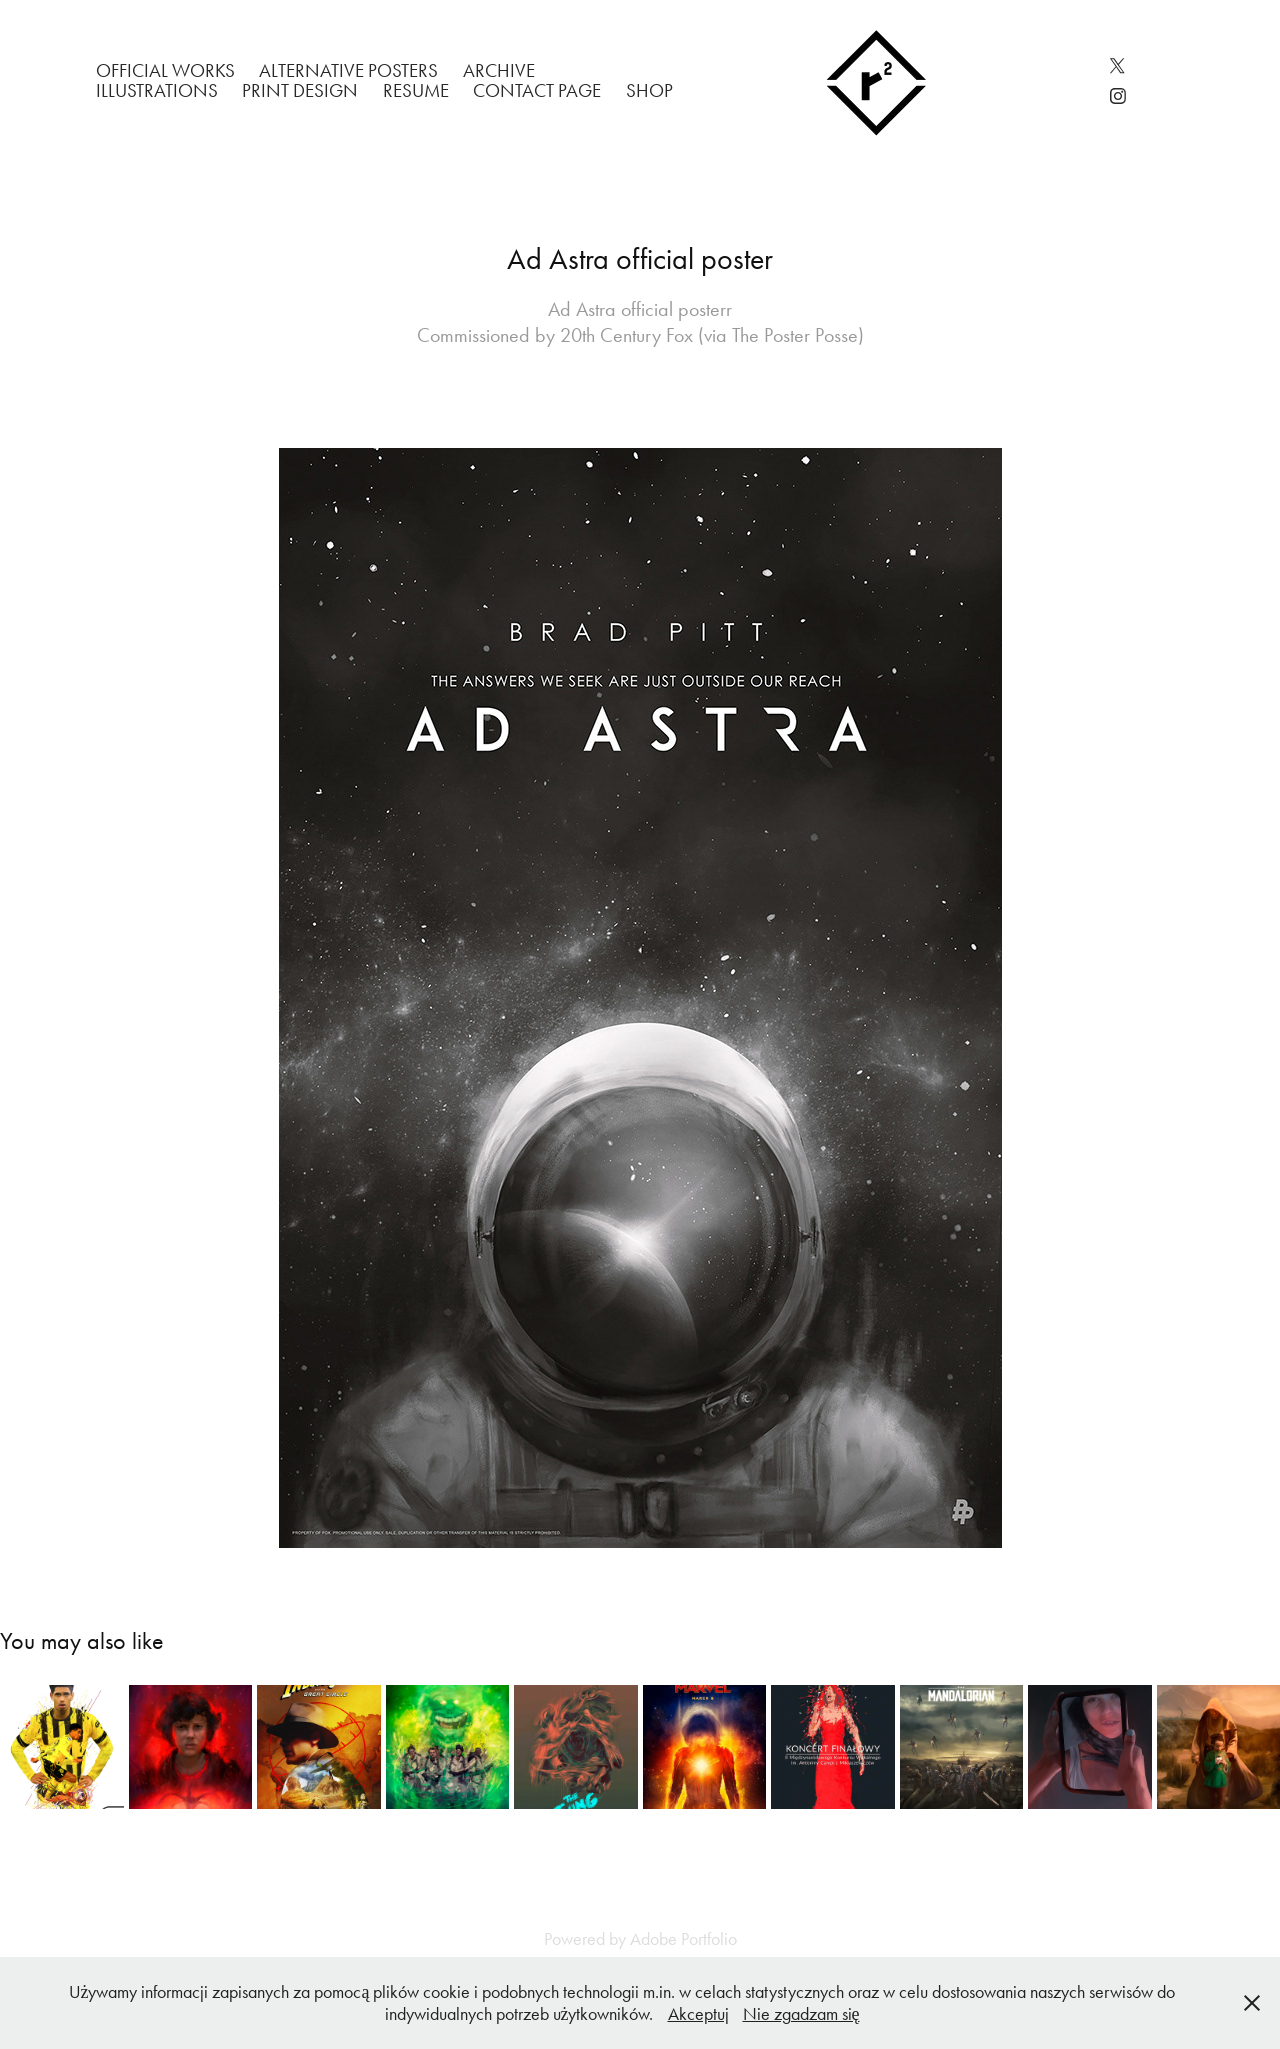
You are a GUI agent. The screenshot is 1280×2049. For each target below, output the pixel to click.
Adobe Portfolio (683, 1939)
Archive (499, 70)
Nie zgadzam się (801, 2014)
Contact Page (537, 90)
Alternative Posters (348, 70)
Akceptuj (698, 2014)
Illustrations (157, 90)
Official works (165, 70)
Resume (416, 90)
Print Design (300, 90)
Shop (649, 90)
